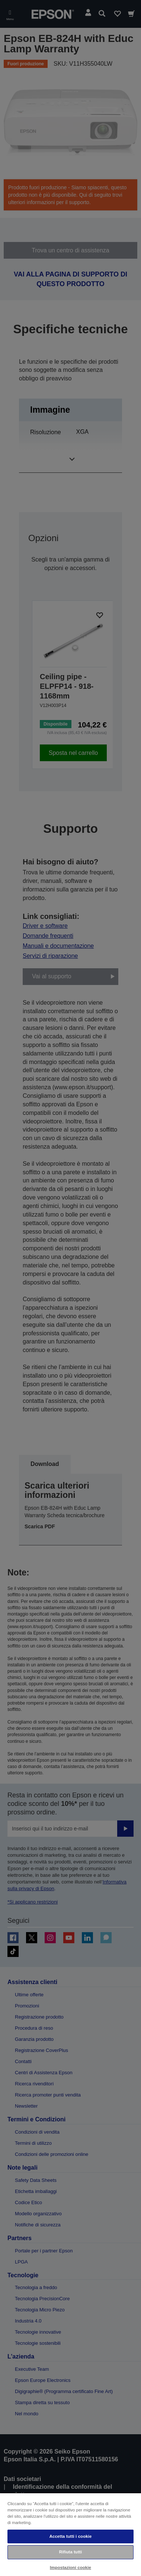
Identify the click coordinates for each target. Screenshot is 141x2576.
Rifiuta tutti (70, 2552)
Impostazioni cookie (70, 2567)
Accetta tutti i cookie (70, 2536)
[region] (70, 2534)
